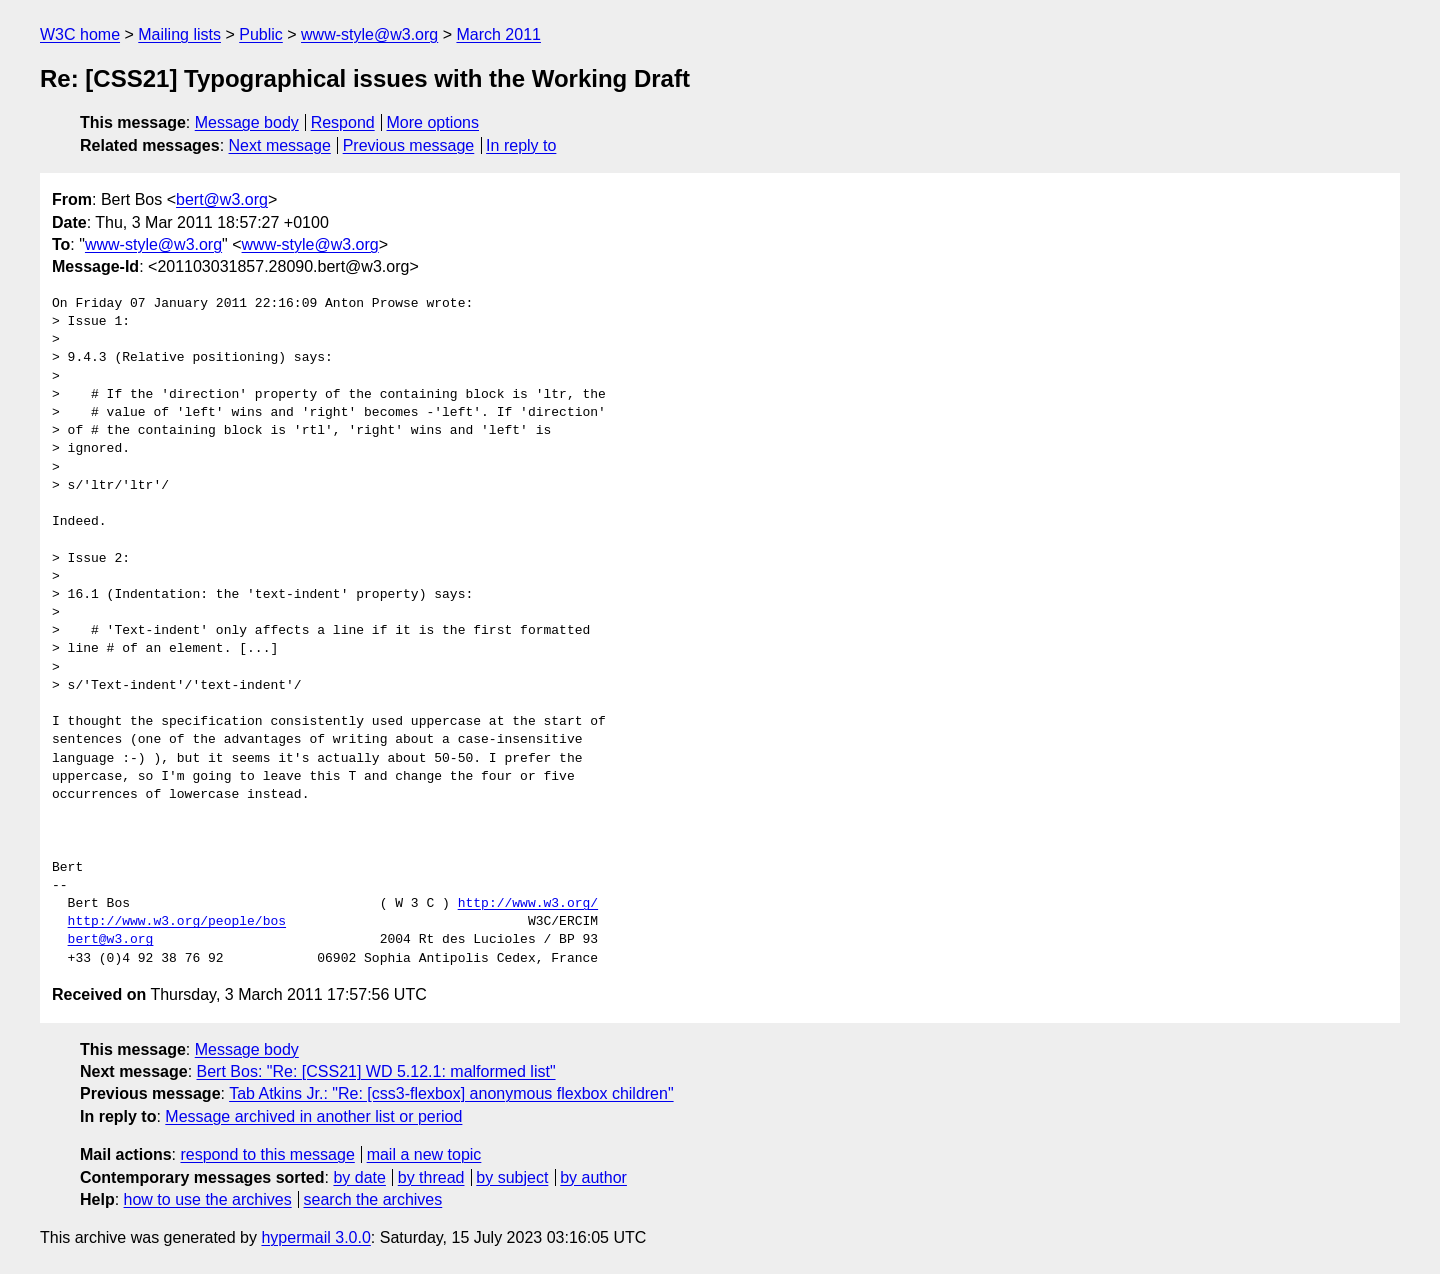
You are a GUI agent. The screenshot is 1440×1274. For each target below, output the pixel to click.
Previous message (409, 145)
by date (359, 1177)
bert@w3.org (222, 199)
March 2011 (498, 34)
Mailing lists (179, 34)
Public (261, 34)
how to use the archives (208, 1199)
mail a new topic (424, 1154)
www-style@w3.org (369, 34)
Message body (247, 122)
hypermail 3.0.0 (315, 1237)
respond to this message (267, 1154)
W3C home (80, 34)
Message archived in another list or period (313, 1116)
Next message (280, 145)
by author (593, 1177)
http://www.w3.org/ (528, 904)
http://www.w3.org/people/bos (177, 922)
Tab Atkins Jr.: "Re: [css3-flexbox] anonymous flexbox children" (451, 1093)
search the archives (373, 1199)
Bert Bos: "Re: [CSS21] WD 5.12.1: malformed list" (376, 1071)
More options (433, 122)
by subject (512, 1177)
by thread (431, 1177)
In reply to (521, 145)
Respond (343, 122)
